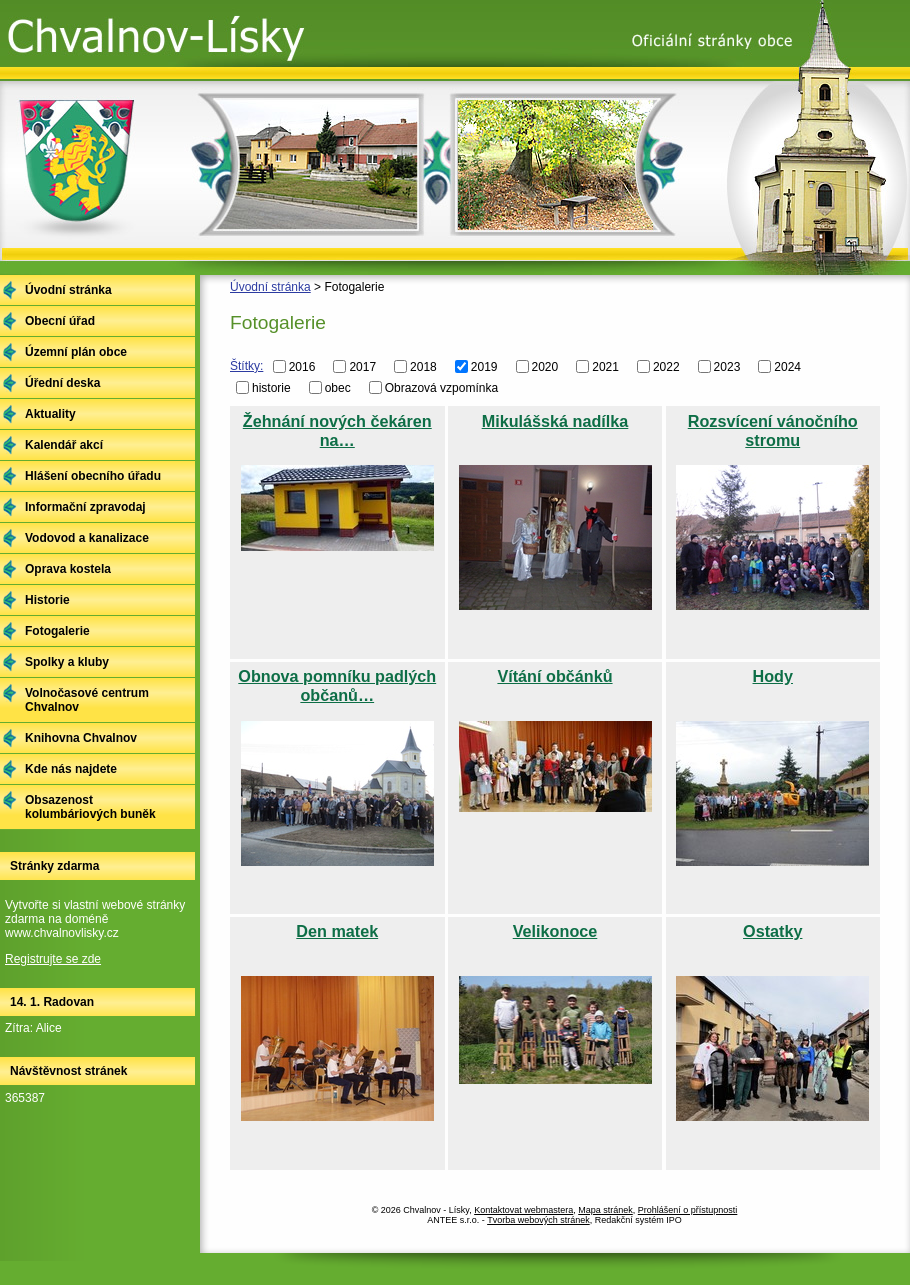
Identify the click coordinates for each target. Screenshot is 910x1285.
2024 (787, 367)
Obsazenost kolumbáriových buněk (90, 807)
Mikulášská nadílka (555, 421)
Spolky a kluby (67, 662)
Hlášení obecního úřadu (93, 476)
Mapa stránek (605, 1210)
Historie (47, 600)
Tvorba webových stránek (538, 1220)
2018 (423, 367)
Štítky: (246, 366)
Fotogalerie (57, 631)
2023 (727, 367)
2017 (362, 367)
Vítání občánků (554, 676)
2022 (666, 367)
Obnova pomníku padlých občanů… (337, 685)
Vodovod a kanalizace (87, 538)
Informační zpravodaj (85, 507)
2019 (484, 367)
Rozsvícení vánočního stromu (773, 430)
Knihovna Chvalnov (81, 738)
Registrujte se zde (53, 959)
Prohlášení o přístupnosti (688, 1210)
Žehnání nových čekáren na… (337, 430)
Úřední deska (62, 383)
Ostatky (772, 931)
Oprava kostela (68, 569)
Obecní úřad (60, 321)
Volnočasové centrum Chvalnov (87, 700)
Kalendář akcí (64, 445)
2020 (545, 367)
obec (338, 387)
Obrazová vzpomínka (441, 387)
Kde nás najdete (71, 769)
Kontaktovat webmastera (523, 1210)
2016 (302, 367)
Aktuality (50, 414)
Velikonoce (555, 931)
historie (271, 387)
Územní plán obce (76, 352)
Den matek (337, 931)
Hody (773, 676)
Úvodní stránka (270, 287)
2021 (605, 367)
